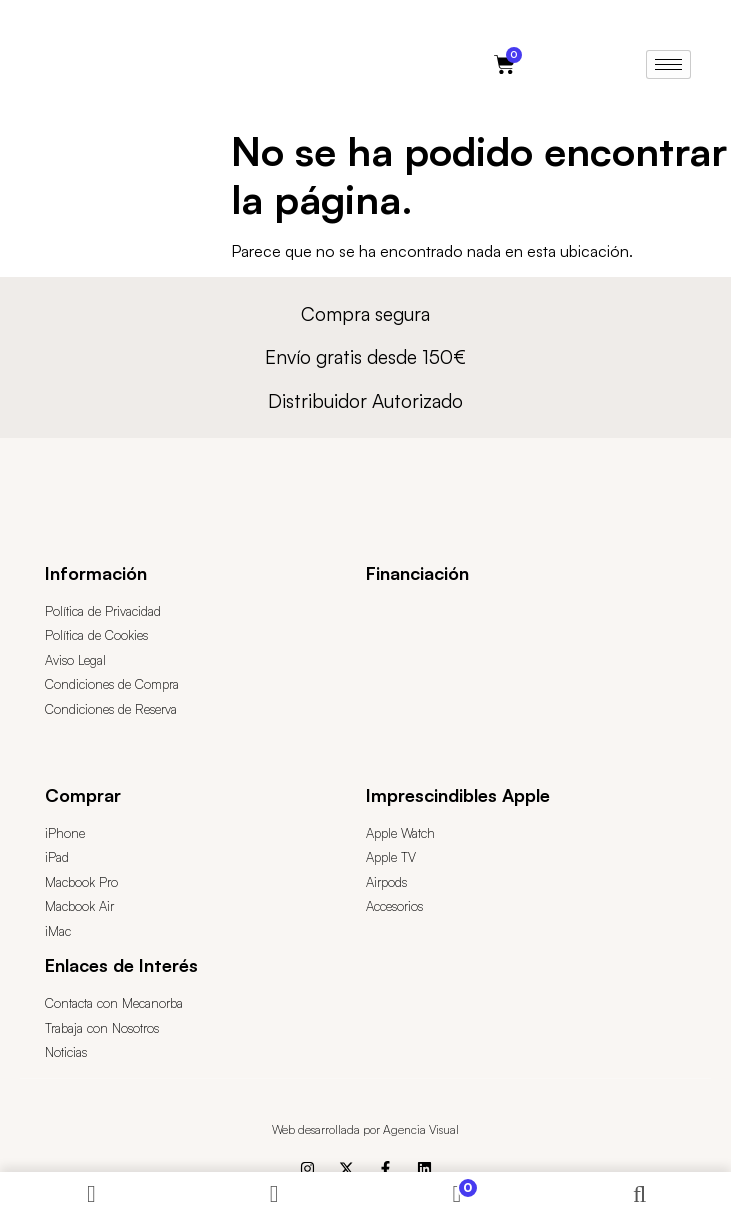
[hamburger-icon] (668, 64)
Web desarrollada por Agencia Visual (365, 1129)
